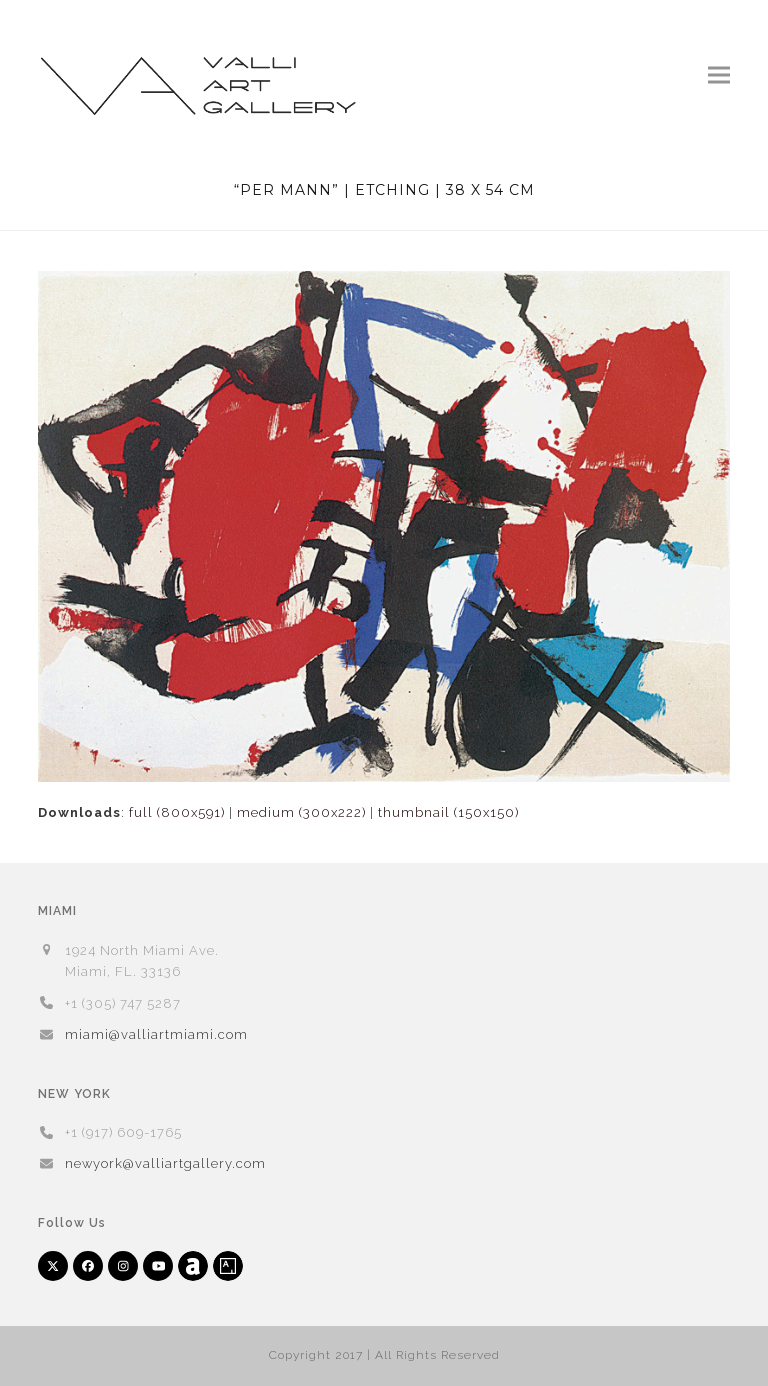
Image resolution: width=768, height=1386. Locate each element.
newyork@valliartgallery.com (165, 1163)
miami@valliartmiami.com (156, 1034)
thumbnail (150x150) (448, 812)
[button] (719, 74)
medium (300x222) (301, 812)
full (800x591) (177, 812)
